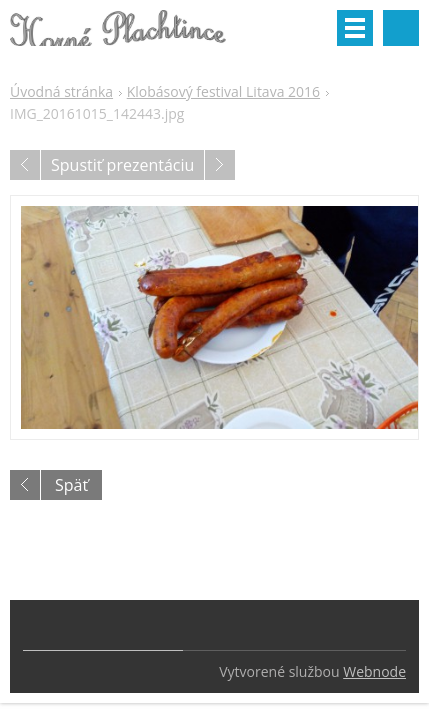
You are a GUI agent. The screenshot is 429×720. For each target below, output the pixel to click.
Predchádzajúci (25, 165)
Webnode (374, 671)
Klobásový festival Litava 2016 (223, 91)
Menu (355, 28)
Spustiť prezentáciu (122, 165)
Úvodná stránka (61, 91)
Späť (71, 485)
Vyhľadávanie (401, 28)
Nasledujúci (220, 165)
